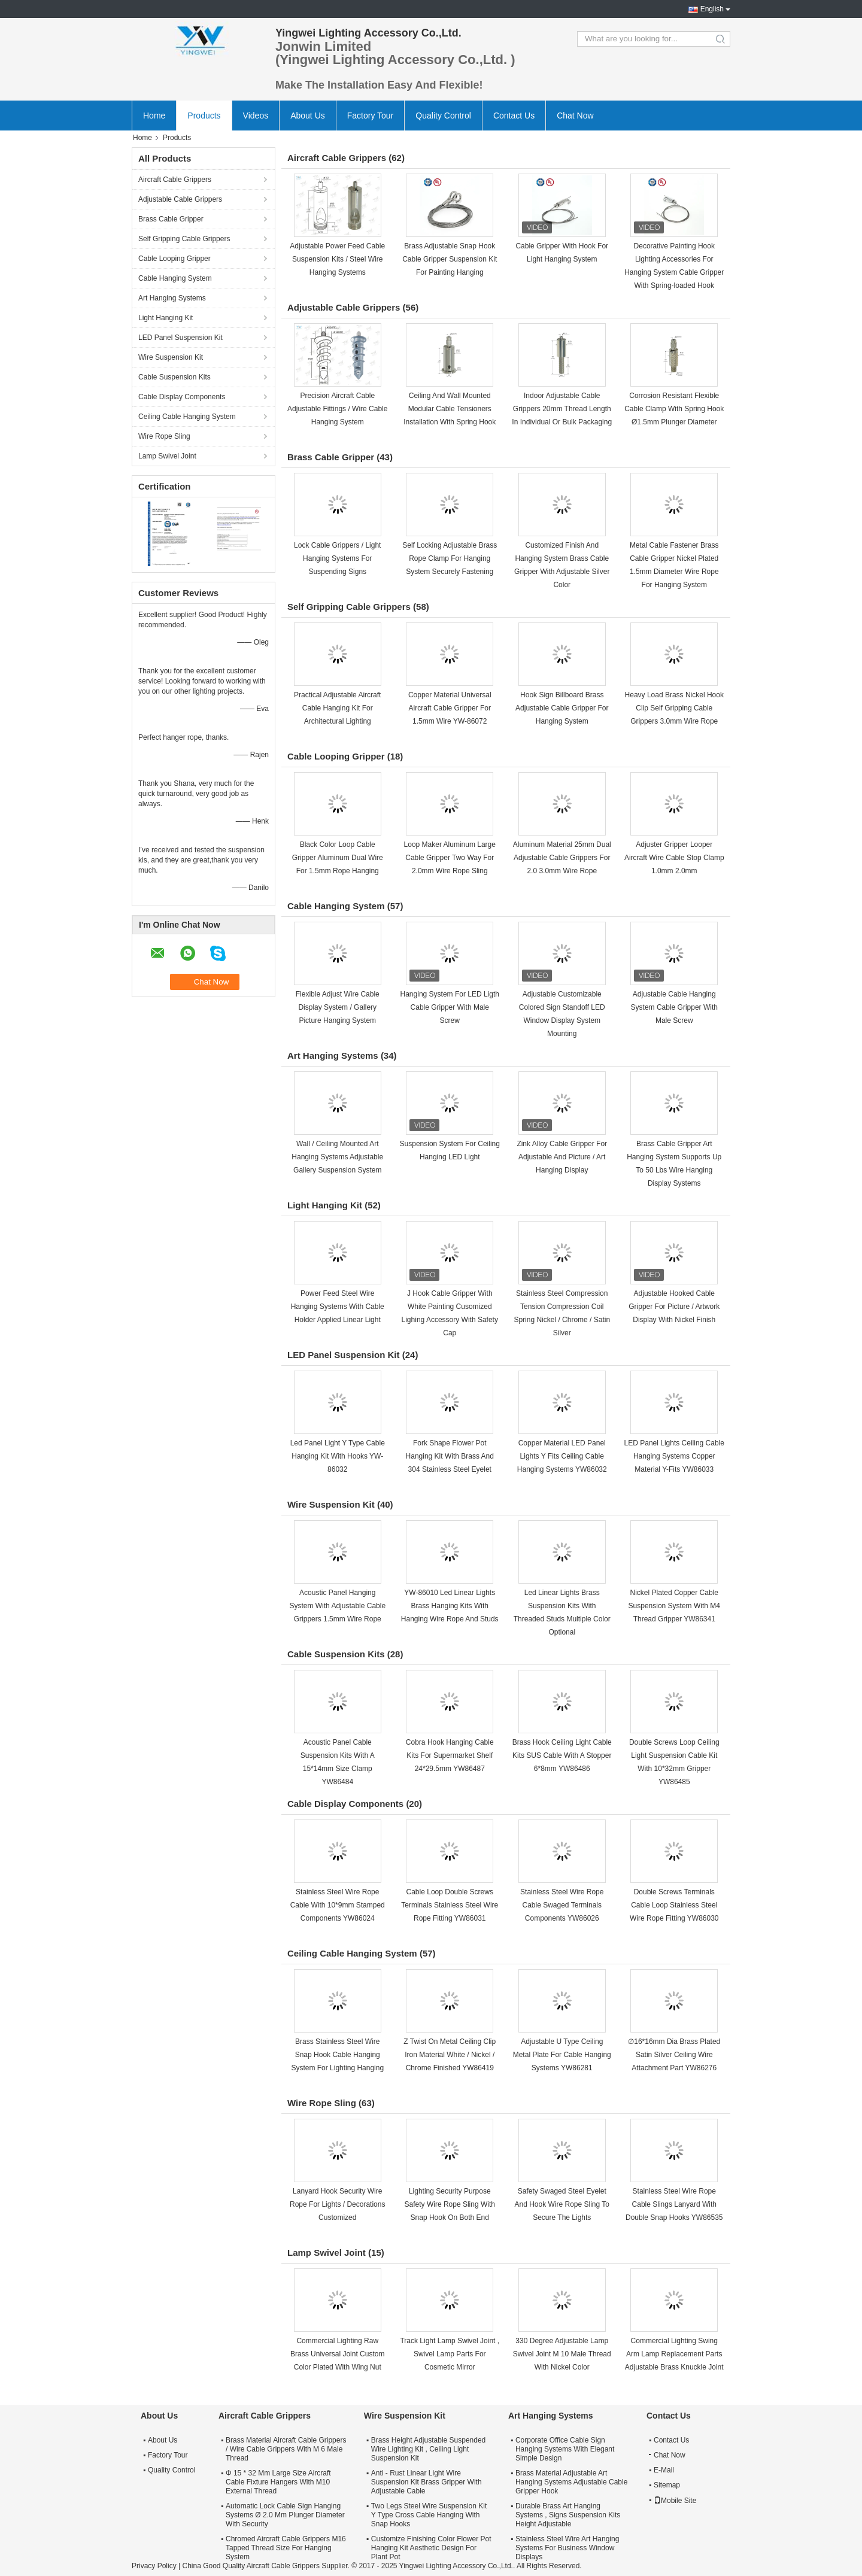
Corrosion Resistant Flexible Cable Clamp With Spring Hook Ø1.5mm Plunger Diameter (674, 408)
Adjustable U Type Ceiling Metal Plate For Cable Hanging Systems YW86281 (562, 2054)
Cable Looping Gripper (174, 258)
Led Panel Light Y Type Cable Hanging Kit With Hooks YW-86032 (337, 1456)
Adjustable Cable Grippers (180, 199)
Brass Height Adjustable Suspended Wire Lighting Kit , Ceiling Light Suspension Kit (428, 2449)
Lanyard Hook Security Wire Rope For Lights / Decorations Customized (337, 2204)
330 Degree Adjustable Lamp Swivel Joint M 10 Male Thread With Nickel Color (562, 2354)
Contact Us (514, 115)
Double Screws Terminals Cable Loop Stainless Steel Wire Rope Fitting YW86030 (674, 1905)
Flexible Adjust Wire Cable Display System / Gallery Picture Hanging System (338, 1007)
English (712, 9)
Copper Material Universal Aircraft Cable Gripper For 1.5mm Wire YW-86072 (449, 708)
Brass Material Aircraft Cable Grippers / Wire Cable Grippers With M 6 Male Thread (286, 2449)
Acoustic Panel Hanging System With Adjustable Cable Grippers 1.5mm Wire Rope (337, 1605)
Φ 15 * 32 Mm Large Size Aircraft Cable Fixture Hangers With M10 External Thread (278, 2482)
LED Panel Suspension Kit (180, 337)
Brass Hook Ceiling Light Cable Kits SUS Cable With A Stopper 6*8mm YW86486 (562, 1755)
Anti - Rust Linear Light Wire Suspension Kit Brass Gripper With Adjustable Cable (426, 2482)
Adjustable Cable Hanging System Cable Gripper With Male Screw (674, 1007)
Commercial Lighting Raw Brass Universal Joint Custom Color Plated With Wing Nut (337, 2354)
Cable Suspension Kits (174, 377)
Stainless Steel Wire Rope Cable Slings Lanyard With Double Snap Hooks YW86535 (674, 2204)
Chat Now (575, 115)
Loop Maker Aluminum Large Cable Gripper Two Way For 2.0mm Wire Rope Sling (450, 857)
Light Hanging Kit (165, 318)
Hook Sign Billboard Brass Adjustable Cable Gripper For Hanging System (561, 708)
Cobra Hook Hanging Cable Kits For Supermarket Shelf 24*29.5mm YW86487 (450, 1755)
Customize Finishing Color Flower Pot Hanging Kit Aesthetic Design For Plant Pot (431, 2548)
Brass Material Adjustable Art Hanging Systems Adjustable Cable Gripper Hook (571, 2482)
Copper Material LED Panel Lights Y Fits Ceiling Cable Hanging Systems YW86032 (562, 1456)
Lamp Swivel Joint (167, 456)
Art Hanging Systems (172, 298)
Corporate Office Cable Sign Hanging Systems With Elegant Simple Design (564, 2449)
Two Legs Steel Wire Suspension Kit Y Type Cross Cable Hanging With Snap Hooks (429, 2515)
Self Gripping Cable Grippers (184, 239)
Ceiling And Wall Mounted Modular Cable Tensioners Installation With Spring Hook (449, 408)
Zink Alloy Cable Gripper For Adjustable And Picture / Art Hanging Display (562, 1157)
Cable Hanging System (175, 278)
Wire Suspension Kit (170, 357)
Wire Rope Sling (164, 436)
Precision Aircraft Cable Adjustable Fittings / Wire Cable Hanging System (337, 408)
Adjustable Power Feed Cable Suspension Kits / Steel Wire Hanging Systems (337, 259)
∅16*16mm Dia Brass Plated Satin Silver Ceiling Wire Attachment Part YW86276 (674, 2054)
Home (154, 115)
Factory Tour (370, 115)
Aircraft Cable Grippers (174, 179)
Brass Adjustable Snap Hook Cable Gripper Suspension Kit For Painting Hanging (449, 259)
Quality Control (443, 115)
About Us (307, 115)
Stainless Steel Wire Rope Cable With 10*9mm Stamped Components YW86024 (337, 1905)
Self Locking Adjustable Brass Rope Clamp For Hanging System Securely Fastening (449, 558)
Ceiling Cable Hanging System (187, 416)
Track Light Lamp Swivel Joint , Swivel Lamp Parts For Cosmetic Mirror (449, 2354)
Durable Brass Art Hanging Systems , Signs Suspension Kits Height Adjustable (567, 2515)
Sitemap (667, 2485)
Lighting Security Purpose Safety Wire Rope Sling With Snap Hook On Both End (450, 2204)
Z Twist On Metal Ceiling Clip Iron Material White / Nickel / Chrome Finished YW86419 (449, 2054)
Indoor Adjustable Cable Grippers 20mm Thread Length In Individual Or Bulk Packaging (562, 408)
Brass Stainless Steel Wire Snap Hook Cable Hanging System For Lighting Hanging (337, 2054)
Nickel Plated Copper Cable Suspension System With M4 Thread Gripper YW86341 (674, 1605)
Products (203, 115)
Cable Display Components (181, 397)
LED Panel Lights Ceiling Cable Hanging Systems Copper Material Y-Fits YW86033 (674, 1456)
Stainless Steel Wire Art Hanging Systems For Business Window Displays (567, 2548)
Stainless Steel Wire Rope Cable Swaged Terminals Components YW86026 (561, 1905)
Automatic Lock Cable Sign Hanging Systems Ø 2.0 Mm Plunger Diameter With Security (285, 2515)
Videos (256, 115)
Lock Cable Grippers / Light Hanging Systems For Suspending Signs (337, 558)
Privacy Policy (154, 2566)
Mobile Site (675, 2500)
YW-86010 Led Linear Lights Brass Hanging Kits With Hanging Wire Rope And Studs (450, 1605)
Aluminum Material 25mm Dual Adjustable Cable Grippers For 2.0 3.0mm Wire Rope (562, 857)
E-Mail (664, 2470)
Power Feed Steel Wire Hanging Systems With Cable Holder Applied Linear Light (337, 1306)
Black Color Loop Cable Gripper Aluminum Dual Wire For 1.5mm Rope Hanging (337, 857)
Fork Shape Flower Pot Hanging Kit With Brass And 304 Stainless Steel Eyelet (450, 1456)
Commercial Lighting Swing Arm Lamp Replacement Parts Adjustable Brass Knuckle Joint (674, 2354)
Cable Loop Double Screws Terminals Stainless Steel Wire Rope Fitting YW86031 (449, 1905)
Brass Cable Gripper (171, 219)
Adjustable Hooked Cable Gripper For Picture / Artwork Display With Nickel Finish (674, 1306)
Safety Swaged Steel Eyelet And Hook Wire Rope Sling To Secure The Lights (561, 2204)
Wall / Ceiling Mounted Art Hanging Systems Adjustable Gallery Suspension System (337, 1157)
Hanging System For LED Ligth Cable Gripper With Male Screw (449, 1007)
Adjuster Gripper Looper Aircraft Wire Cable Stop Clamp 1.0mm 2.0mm (674, 857)
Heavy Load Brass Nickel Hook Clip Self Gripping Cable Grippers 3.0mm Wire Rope (674, 708)
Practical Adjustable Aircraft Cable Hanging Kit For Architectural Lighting (337, 708)
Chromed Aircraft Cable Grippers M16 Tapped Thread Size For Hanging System (286, 2548)
